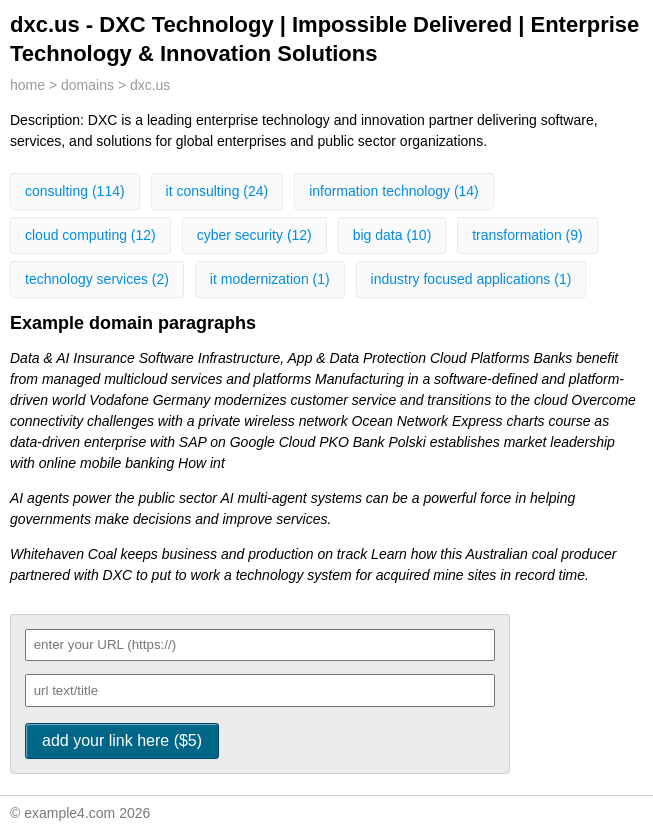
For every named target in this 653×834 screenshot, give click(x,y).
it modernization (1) (270, 279)
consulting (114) (75, 191)
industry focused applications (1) (471, 279)
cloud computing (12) (90, 235)
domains (87, 85)
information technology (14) (394, 191)
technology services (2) (97, 279)
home (27, 85)
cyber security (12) (254, 235)
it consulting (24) (217, 191)
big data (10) (392, 235)
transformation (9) (527, 235)
